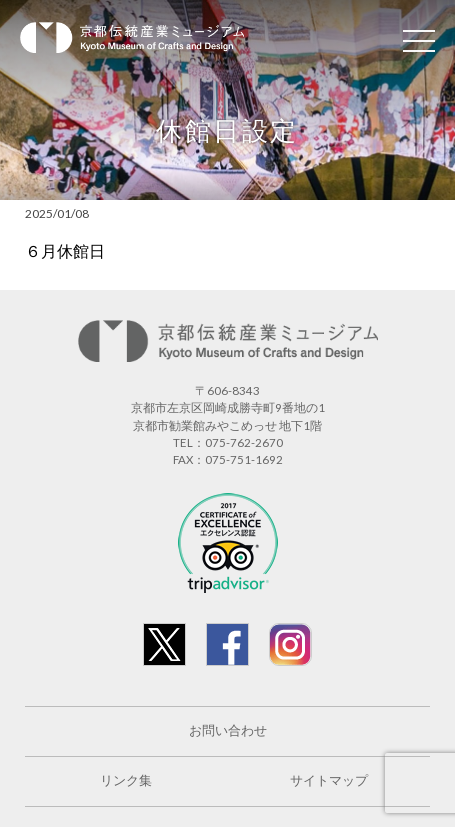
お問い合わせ (228, 730)
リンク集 (126, 780)
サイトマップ (329, 780)
